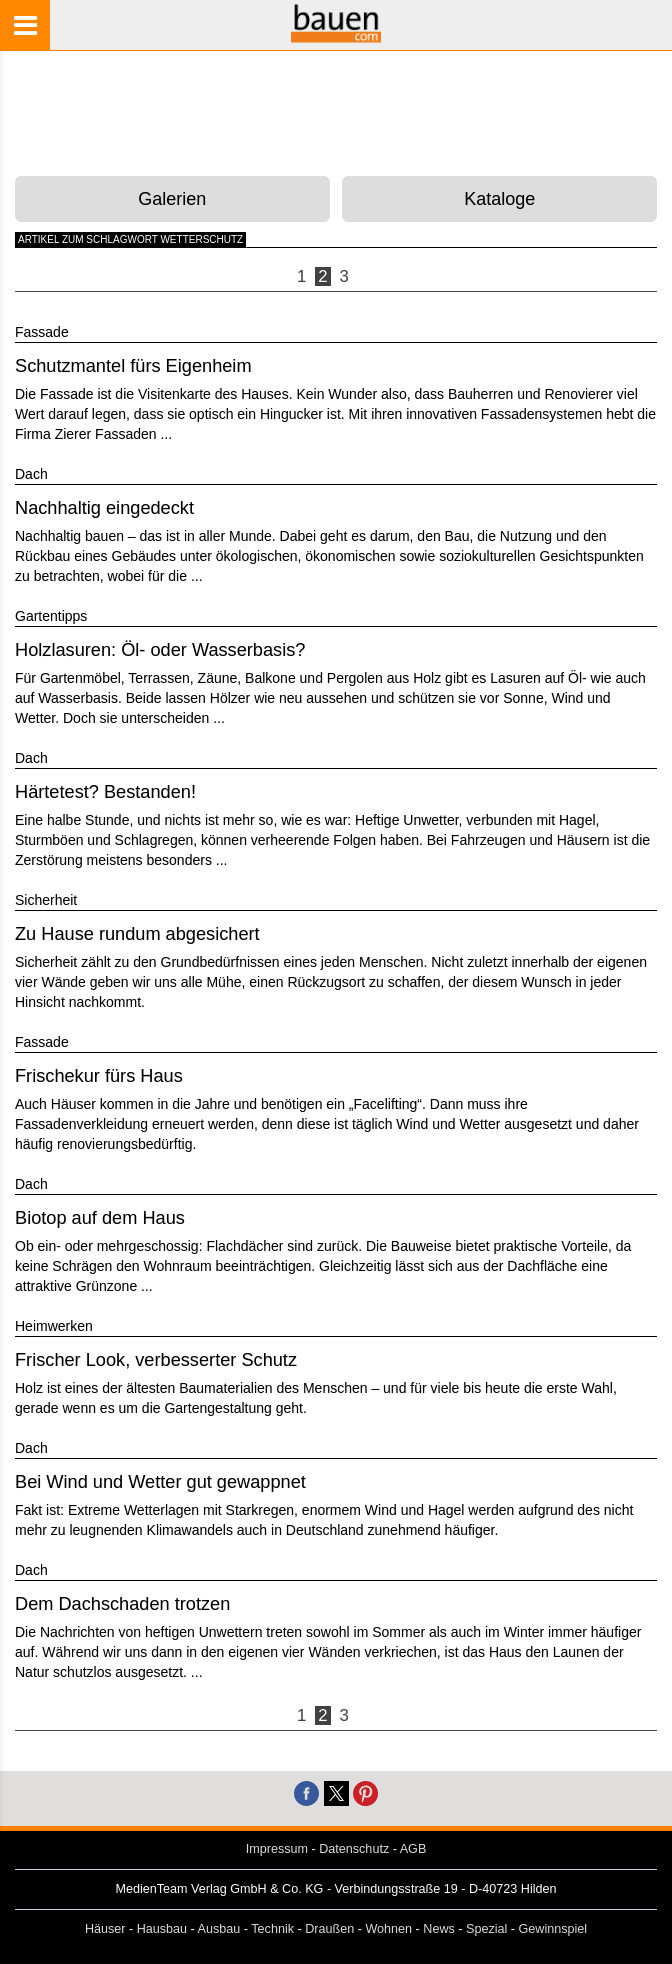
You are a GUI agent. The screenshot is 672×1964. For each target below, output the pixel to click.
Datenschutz (354, 1849)
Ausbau (219, 1929)
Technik (272, 1929)
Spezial (486, 1929)
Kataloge (499, 199)
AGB (413, 1849)
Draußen (329, 1929)
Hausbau (162, 1929)
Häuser (105, 1929)
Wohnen (388, 1929)
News (439, 1929)
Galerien (172, 199)
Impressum (277, 1849)
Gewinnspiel (553, 1929)
